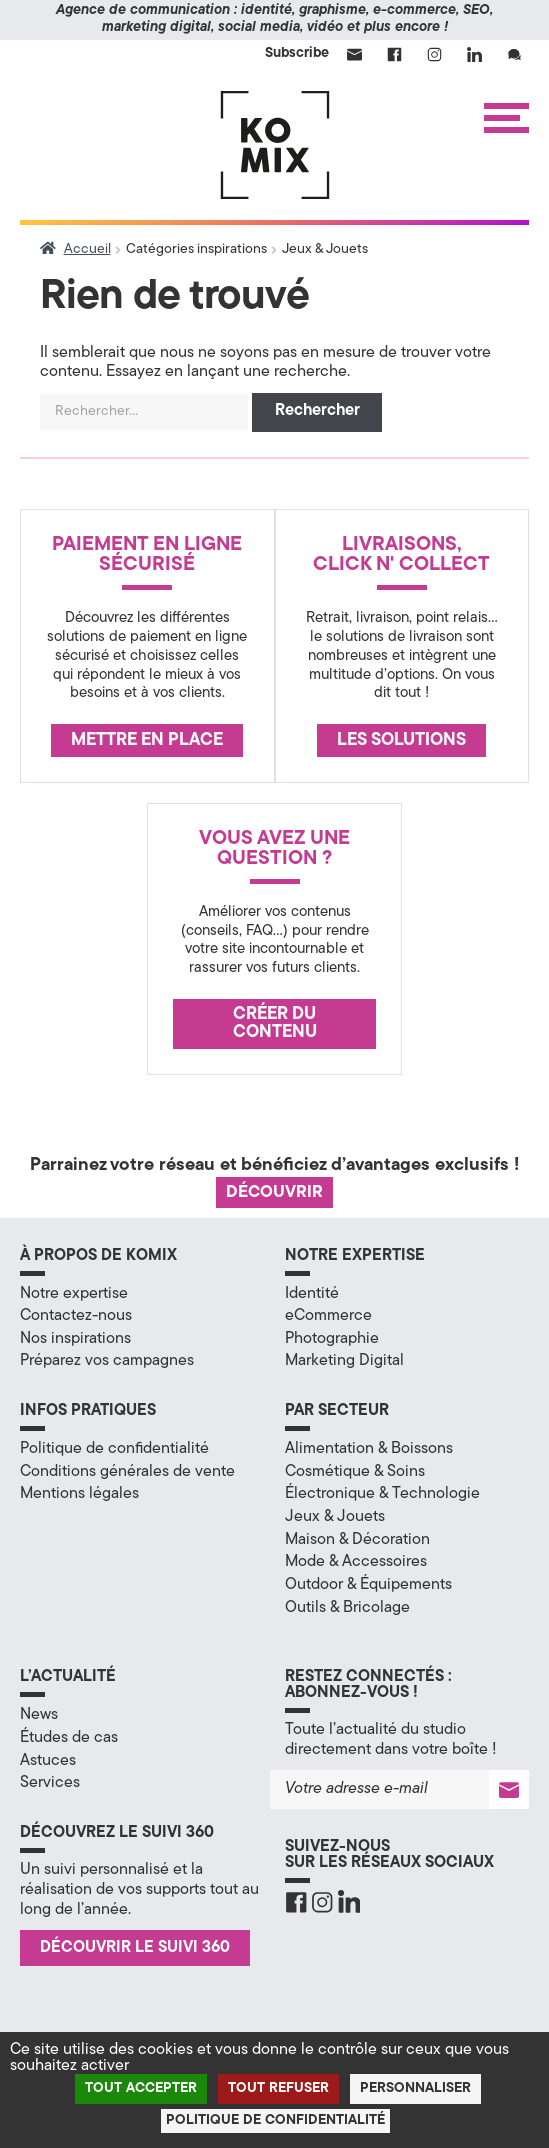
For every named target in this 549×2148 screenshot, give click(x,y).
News (39, 1715)
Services (50, 1783)
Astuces (48, 1761)
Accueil (87, 249)
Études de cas (69, 1738)
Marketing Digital (344, 1361)
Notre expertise (74, 1294)
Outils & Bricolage (347, 1608)
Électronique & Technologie (382, 1494)
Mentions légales (79, 1494)
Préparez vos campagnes (107, 1361)
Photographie (332, 1339)
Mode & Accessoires (356, 1562)
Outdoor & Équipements (368, 1585)
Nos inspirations (75, 1339)
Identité (312, 1294)
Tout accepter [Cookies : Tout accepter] (141, 2088)
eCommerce (328, 1316)
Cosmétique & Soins (355, 1472)
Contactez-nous (76, 1316)
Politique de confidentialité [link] (275, 2120)
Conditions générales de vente (127, 1472)
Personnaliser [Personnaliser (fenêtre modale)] (415, 2088)
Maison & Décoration (357, 1540)
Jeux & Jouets (335, 1517)
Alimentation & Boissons (369, 1449)
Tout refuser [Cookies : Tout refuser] (278, 2088)
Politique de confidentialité (114, 1449)
